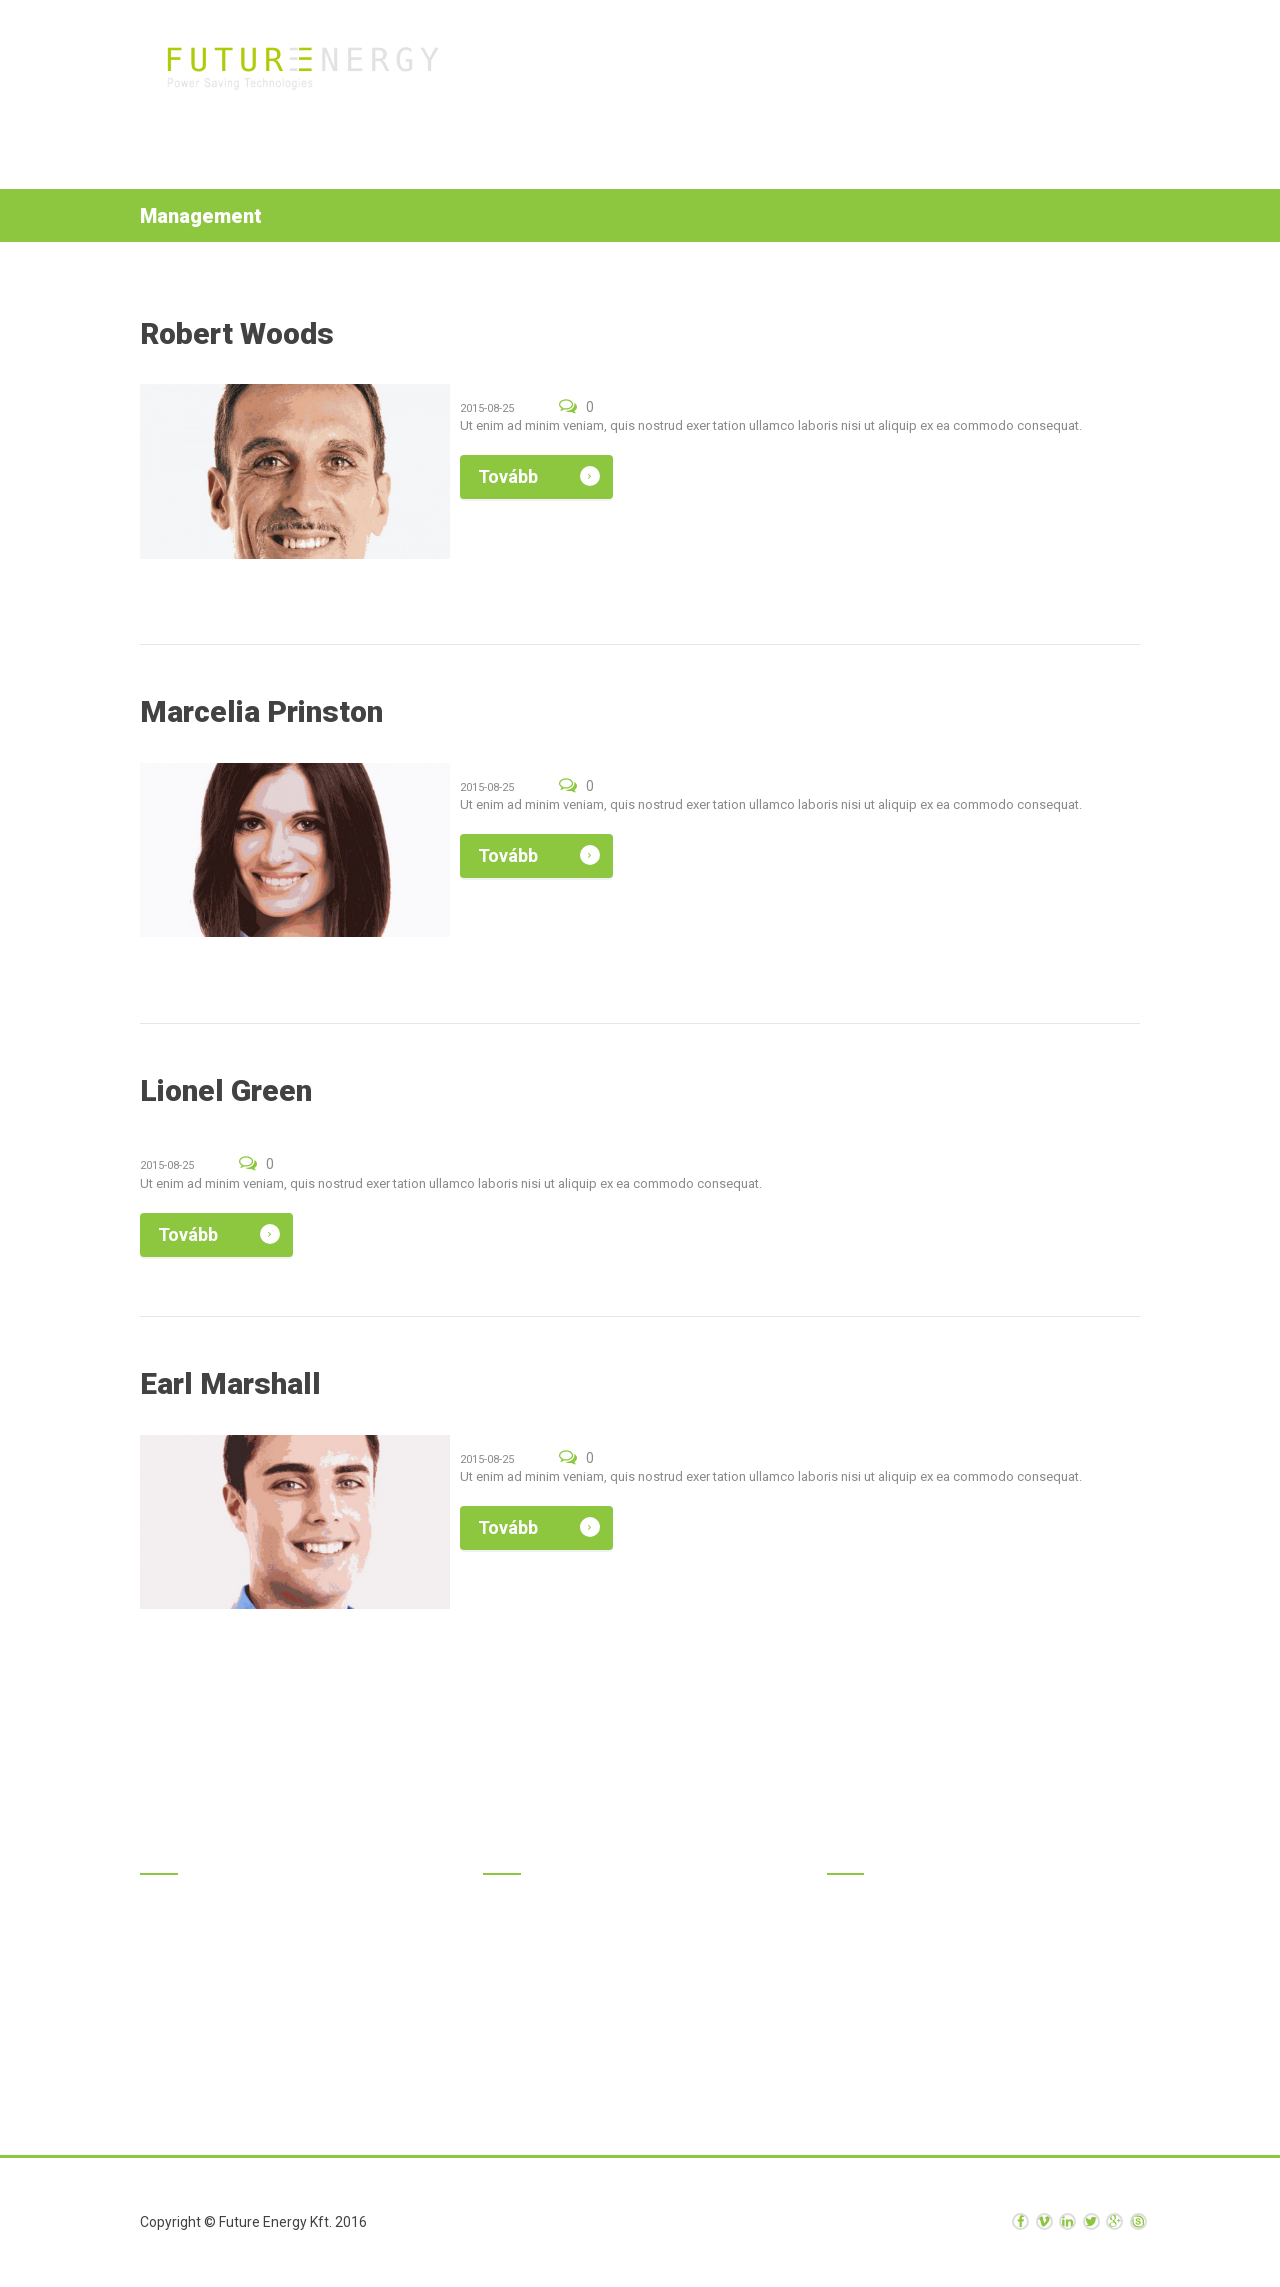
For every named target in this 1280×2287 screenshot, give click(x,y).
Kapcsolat (1051, 70)
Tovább (508, 476)
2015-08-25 (487, 408)
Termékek (653, 70)
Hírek (963, 70)
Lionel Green (226, 1090)
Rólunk (887, 70)
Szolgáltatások (774, 70)
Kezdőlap (558, 70)
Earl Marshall (230, 1383)
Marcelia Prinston (261, 711)
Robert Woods (237, 333)
